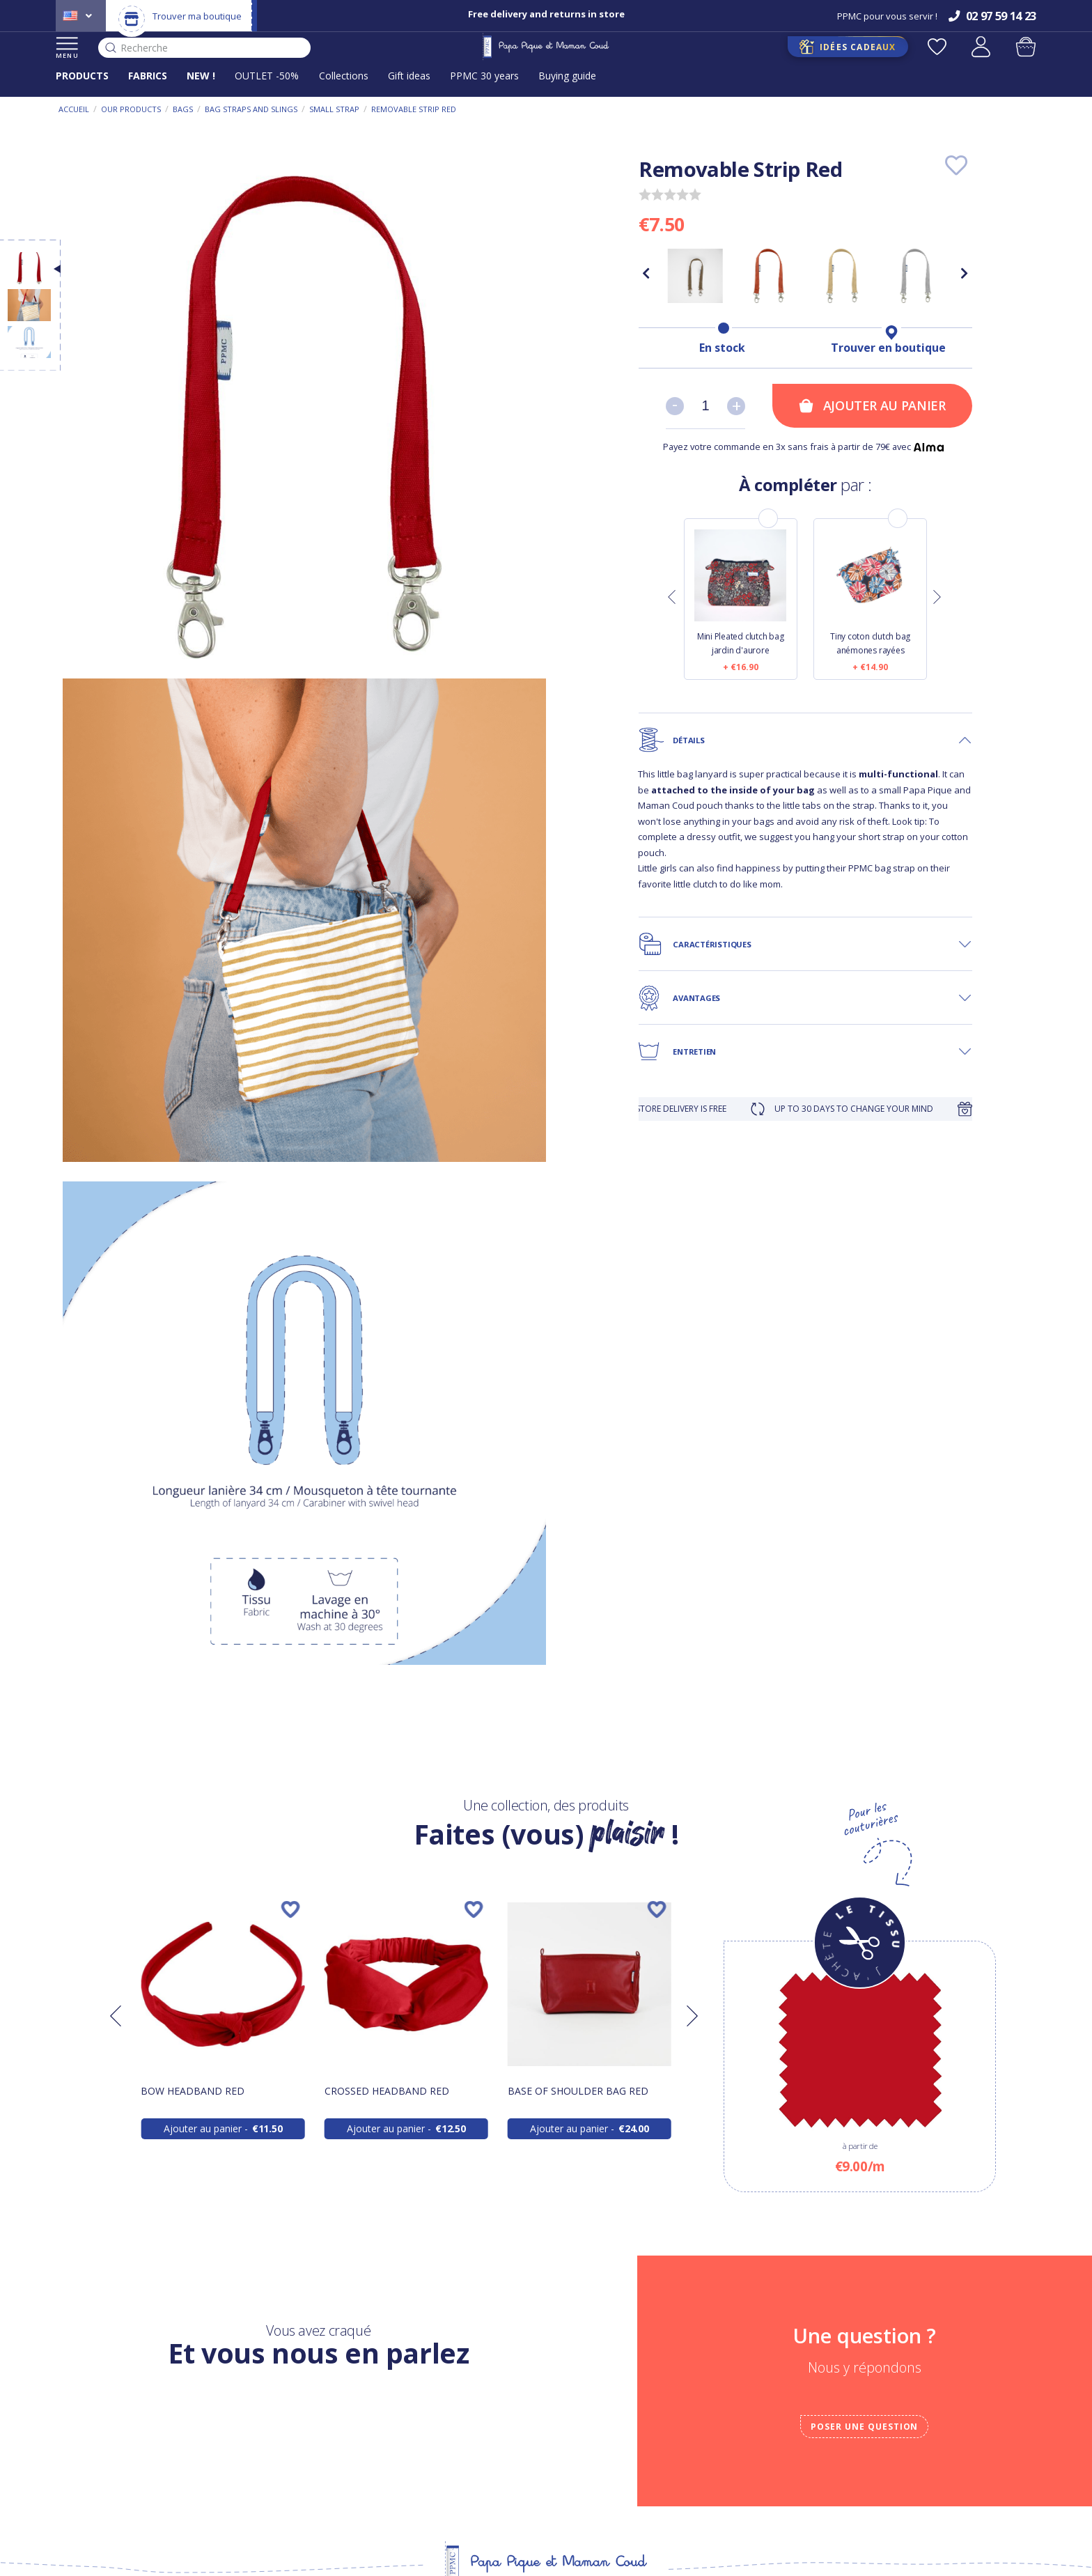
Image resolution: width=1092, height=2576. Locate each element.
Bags (183, 109)
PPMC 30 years (484, 75)
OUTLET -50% (267, 75)
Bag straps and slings (251, 109)
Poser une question (864, 2427)
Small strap (334, 109)
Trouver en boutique (888, 347)
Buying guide (567, 75)
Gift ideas (409, 75)
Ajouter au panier (872, 405)
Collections (343, 75)
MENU (67, 48)
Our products (131, 109)
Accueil (73, 109)
